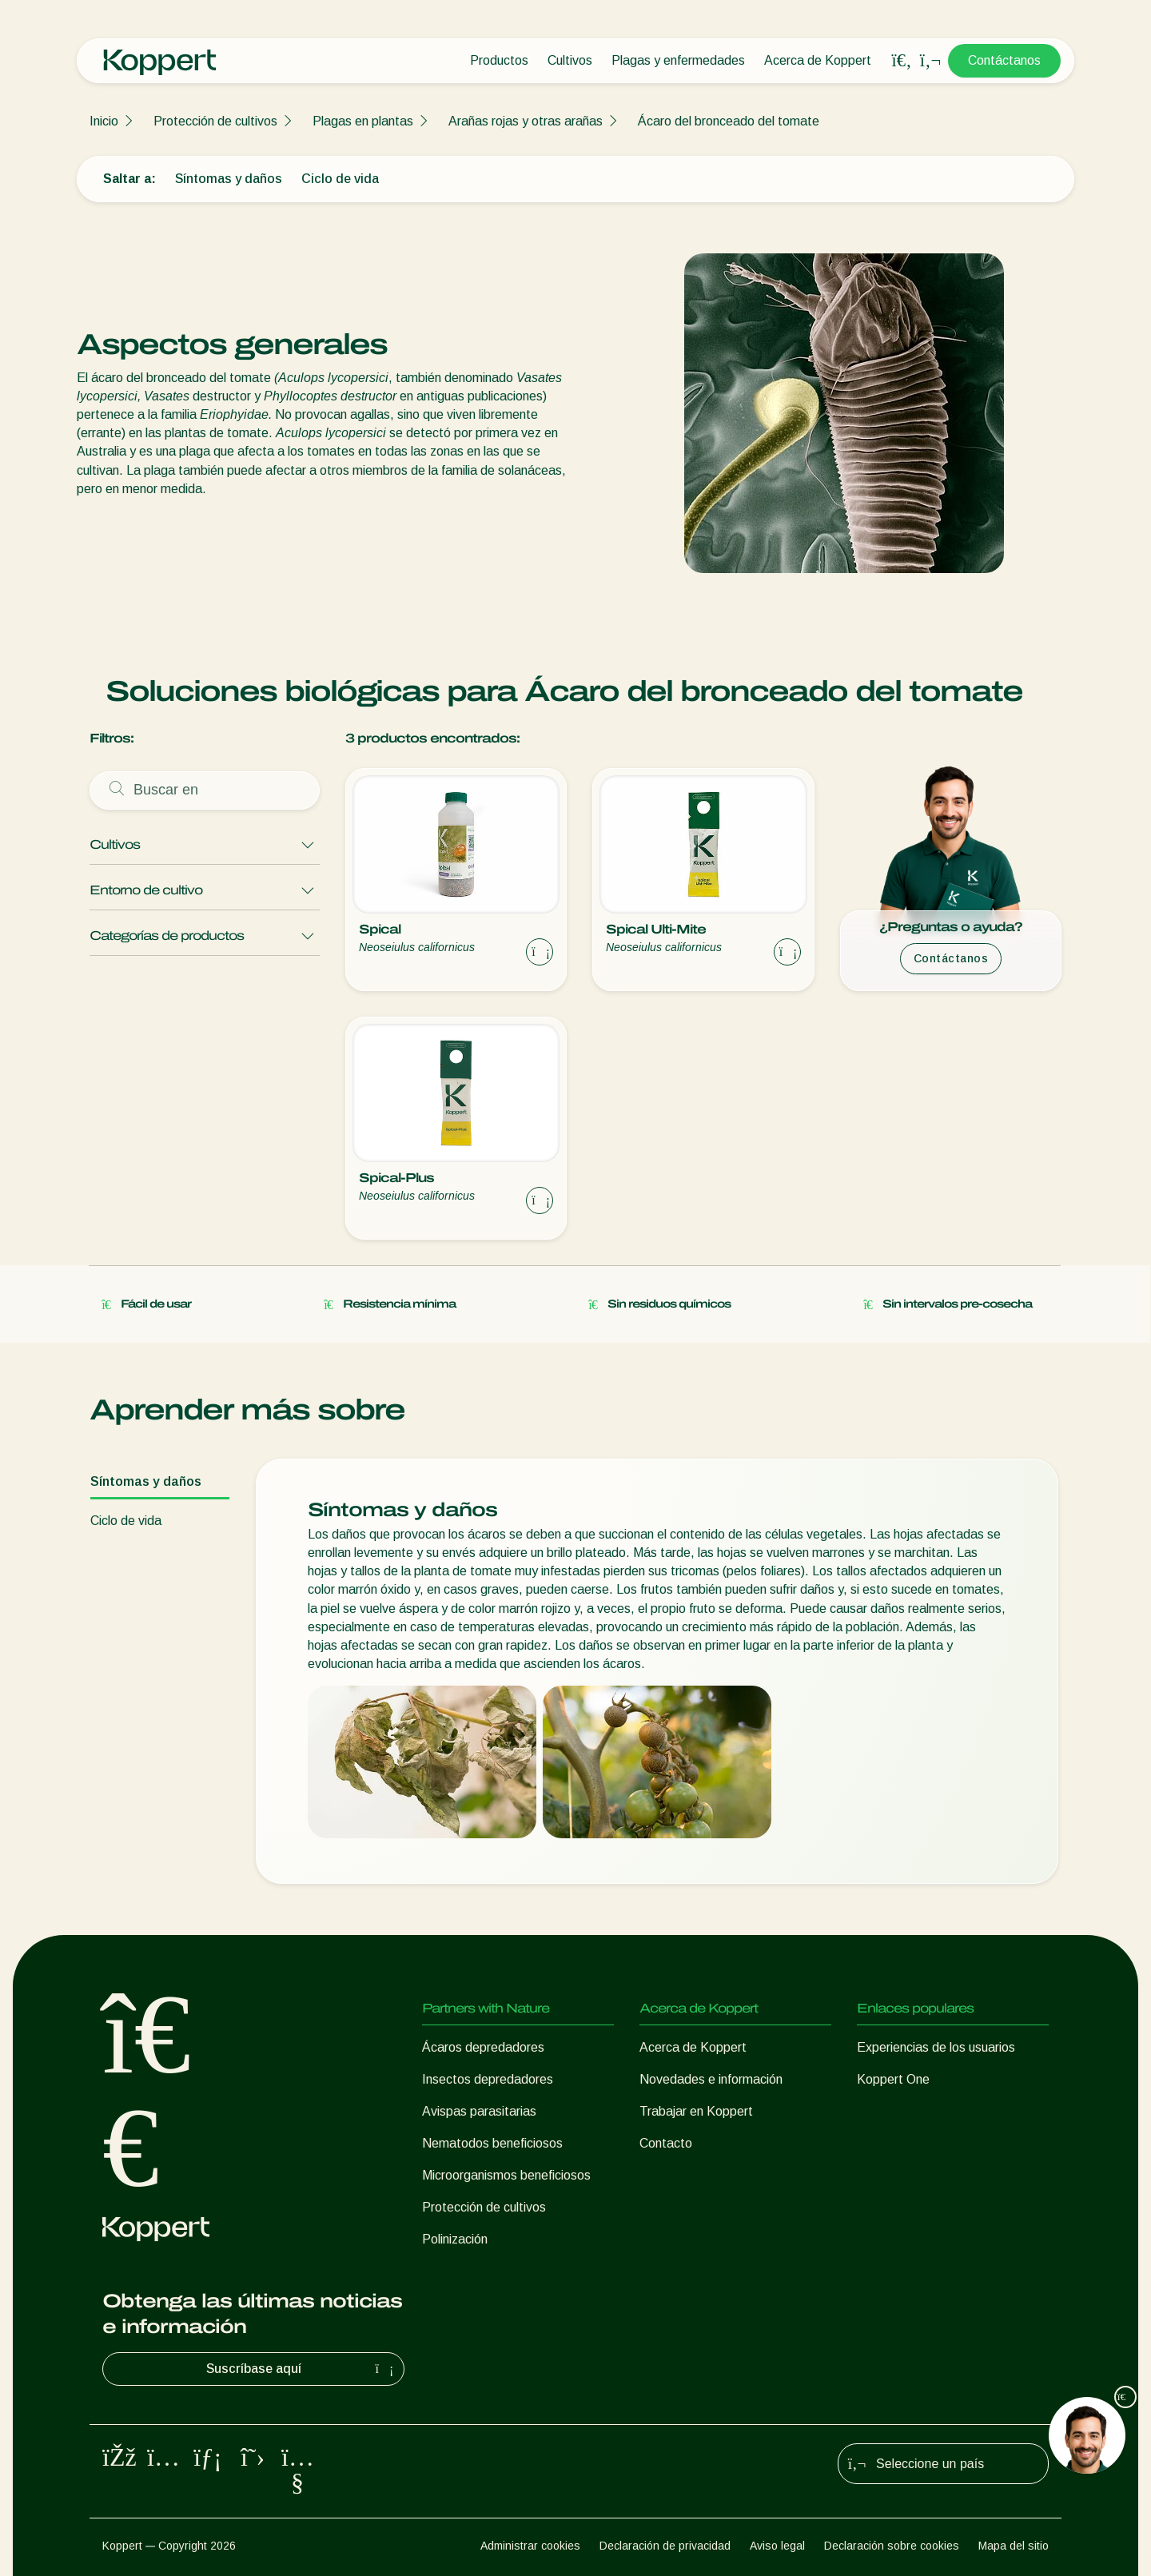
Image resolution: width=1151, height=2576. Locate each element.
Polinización (455, 2239)
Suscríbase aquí (302, 2369)
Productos (499, 60)
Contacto (665, 2143)
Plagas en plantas (363, 121)
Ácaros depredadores (483, 2047)
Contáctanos (1004, 60)
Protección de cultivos (215, 121)
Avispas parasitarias (479, 2111)
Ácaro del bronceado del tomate (728, 121)
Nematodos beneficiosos (492, 2143)
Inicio (104, 121)
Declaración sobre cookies (891, 2545)
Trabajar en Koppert (696, 2111)
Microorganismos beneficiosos (506, 2175)
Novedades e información (711, 2079)
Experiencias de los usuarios (936, 2047)
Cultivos (570, 60)
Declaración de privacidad (665, 2545)
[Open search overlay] (901, 60)
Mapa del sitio (1013, 2545)
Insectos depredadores (487, 2079)
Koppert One (893, 2079)
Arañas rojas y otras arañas (525, 121)
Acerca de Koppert (817, 60)
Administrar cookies (530, 2545)
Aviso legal (777, 2545)
